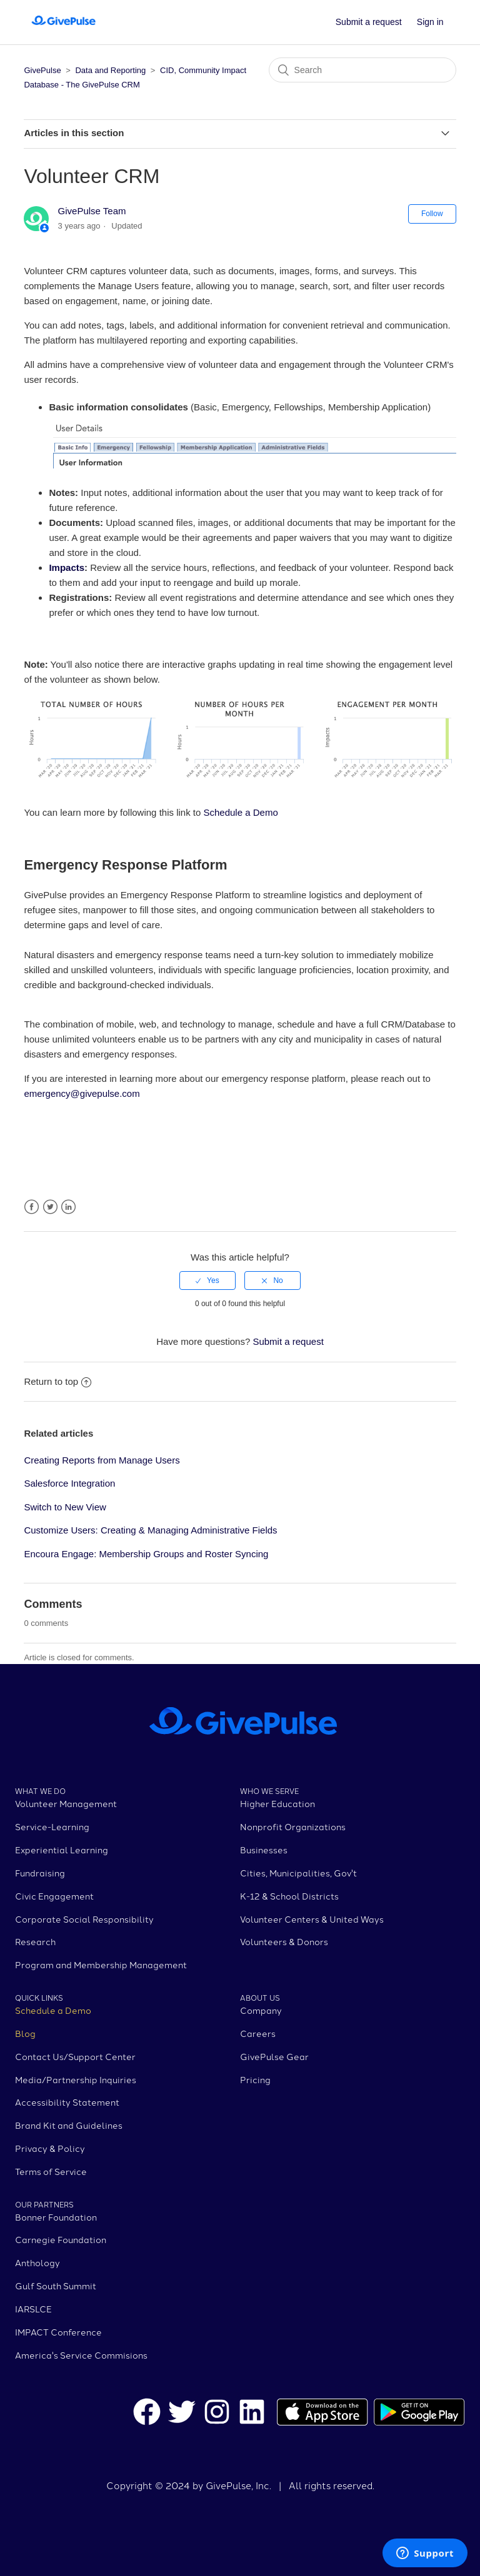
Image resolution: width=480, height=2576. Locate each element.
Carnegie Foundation (60, 2239)
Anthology (37, 2262)
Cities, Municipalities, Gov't (298, 1872)
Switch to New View (65, 1507)
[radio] (207, 1280)
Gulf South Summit (55, 2285)
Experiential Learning (61, 1849)
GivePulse (42, 70)
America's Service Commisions (81, 2355)
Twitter (50, 1207)
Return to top (57, 1381)
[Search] (362, 69)
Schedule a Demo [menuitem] (241, 812)
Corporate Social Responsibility (84, 1919)
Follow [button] (432, 213)
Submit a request (369, 22)
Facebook (31, 1207)
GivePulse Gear (274, 2056)
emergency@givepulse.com (83, 1093)
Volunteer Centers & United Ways (312, 1919)
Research (35, 1941)
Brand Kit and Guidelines (68, 2125)
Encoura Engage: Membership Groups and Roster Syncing (146, 1553)
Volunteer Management (66, 1803)
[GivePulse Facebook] (147, 2413)
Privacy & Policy (50, 2148)
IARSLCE (33, 2308)
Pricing (255, 2079)
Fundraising (40, 1872)
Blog (25, 2033)
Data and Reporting (111, 70)
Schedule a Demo (53, 2010)
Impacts (66, 567)
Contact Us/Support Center (75, 2056)
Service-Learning (52, 1826)
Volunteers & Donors (284, 1941)
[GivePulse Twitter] (182, 2413)
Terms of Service (51, 2171)
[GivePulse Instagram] (217, 2413)
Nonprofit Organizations (293, 1826)
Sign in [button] (430, 22)
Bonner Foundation (56, 2217)
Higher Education (277, 1803)
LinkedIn (68, 1207)
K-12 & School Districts (289, 1896)
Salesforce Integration (69, 1483)
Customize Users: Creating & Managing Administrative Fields (150, 1530)
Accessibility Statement (67, 2102)
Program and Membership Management (101, 1964)
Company (261, 2010)
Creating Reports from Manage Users (101, 1460)
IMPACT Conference (58, 2332)
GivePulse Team (92, 211)
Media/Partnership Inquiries (75, 2079)
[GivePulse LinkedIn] (252, 2413)
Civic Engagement (54, 1896)
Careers (258, 2033)
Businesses (264, 1849)
